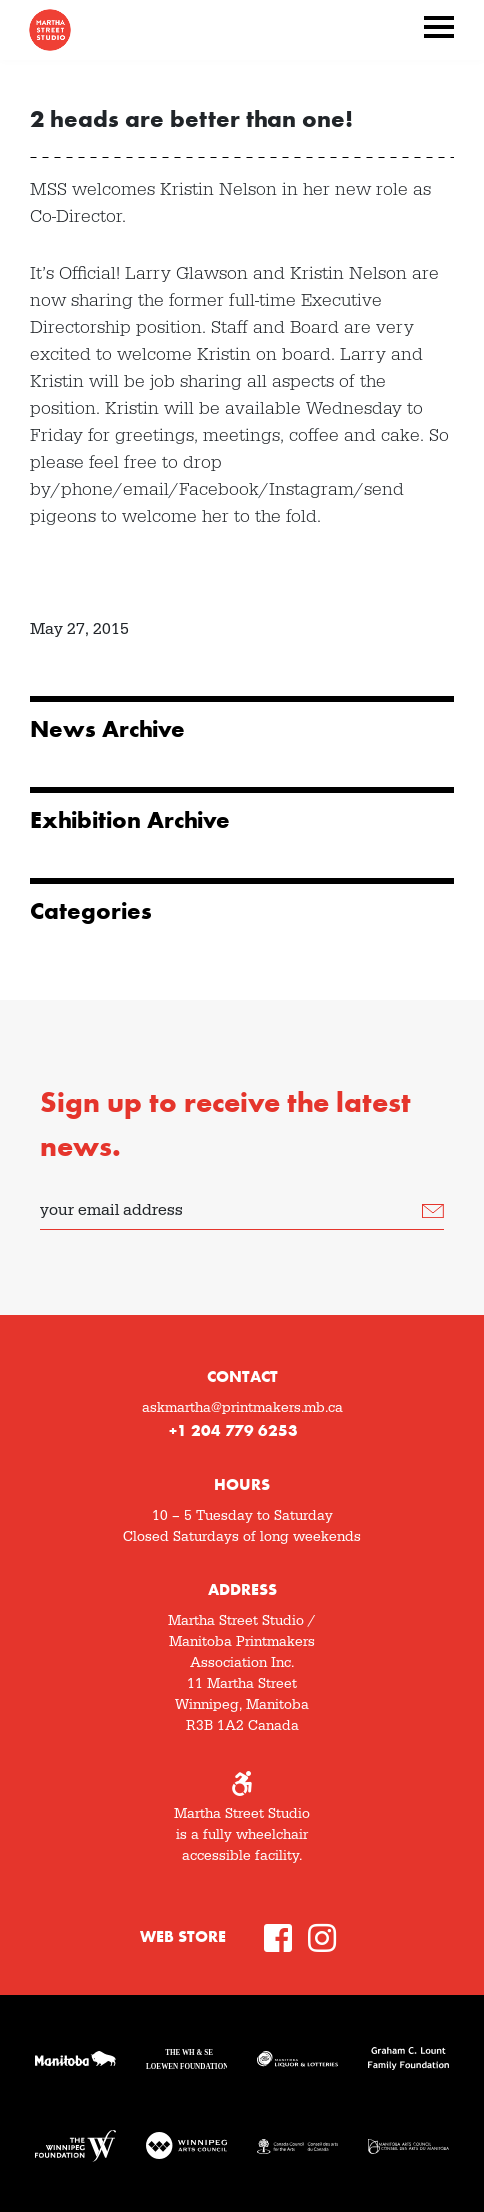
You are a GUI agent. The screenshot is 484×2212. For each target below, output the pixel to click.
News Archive (107, 729)
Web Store (183, 1936)
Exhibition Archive (130, 820)
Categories (91, 911)
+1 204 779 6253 (233, 1430)
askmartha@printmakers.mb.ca (242, 1408)
